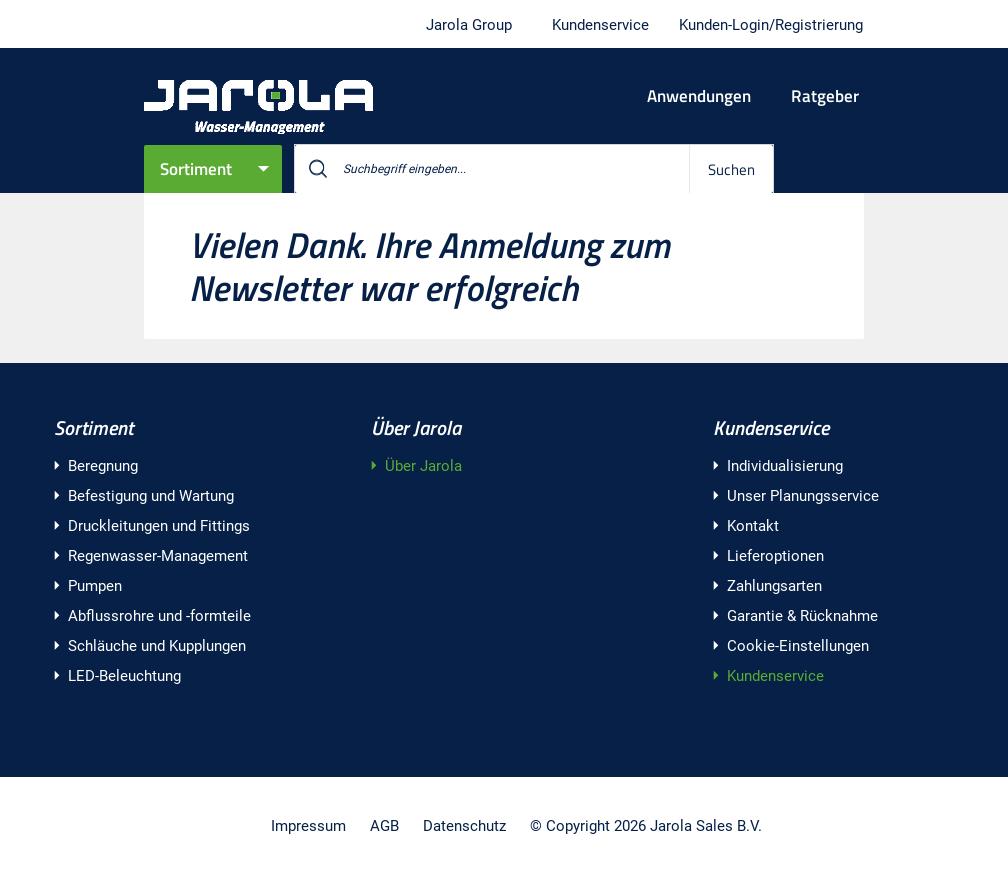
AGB (384, 826)
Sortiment (196, 169)
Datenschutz (464, 826)
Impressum (308, 826)
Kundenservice (771, 427)
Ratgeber (825, 96)
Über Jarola (416, 427)
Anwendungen (699, 96)
